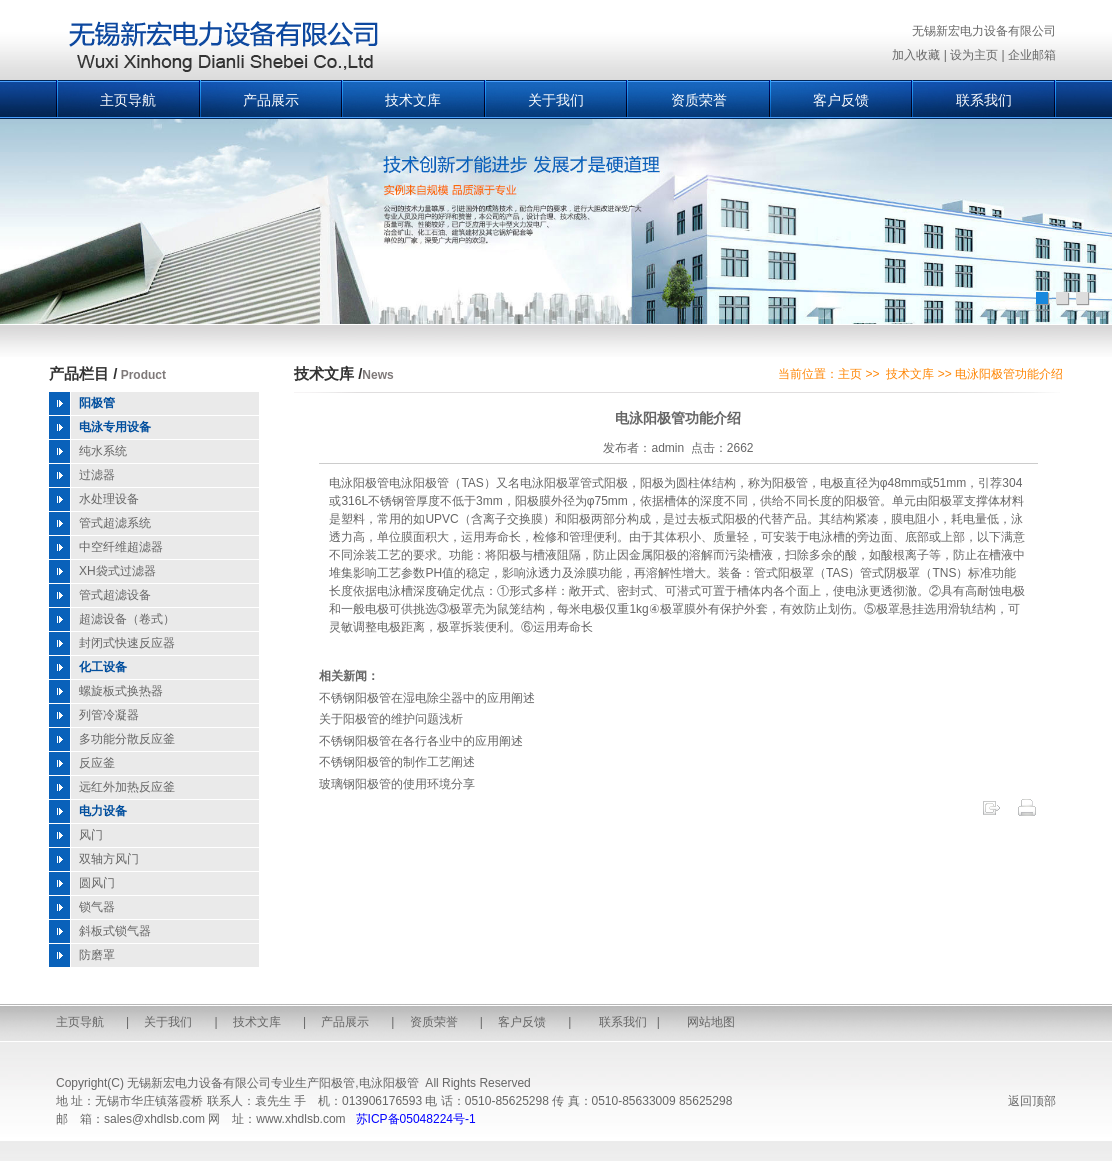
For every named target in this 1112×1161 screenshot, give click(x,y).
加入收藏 (916, 55)
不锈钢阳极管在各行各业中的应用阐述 (421, 741)
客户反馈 (841, 100)
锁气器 (97, 907)
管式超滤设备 (115, 595)
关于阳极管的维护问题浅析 (391, 719)
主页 (850, 374)
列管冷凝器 (109, 715)
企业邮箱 (1032, 55)
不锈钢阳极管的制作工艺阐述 (397, 762)
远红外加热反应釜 (127, 787)
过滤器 (97, 475)
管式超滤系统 (115, 523)
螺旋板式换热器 (121, 691)
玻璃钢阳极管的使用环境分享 (397, 784)
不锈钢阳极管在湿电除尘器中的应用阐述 (427, 698)
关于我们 (556, 100)
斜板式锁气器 (115, 931)
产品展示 (271, 100)
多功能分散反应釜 (127, 739)
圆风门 (97, 883)
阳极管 (337, 1083)
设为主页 (974, 55)
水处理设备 (109, 499)
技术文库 (413, 100)
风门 (91, 835)
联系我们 (984, 100)
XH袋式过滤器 (117, 571)
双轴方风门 (109, 859)
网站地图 (711, 1022)
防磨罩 (97, 955)
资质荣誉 (699, 100)
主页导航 (128, 100)
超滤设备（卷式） (127, 619)
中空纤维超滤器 (121, 547)
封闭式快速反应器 (127, 643)
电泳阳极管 (389, 1083)
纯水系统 (103, 451)
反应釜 (97, 763)
